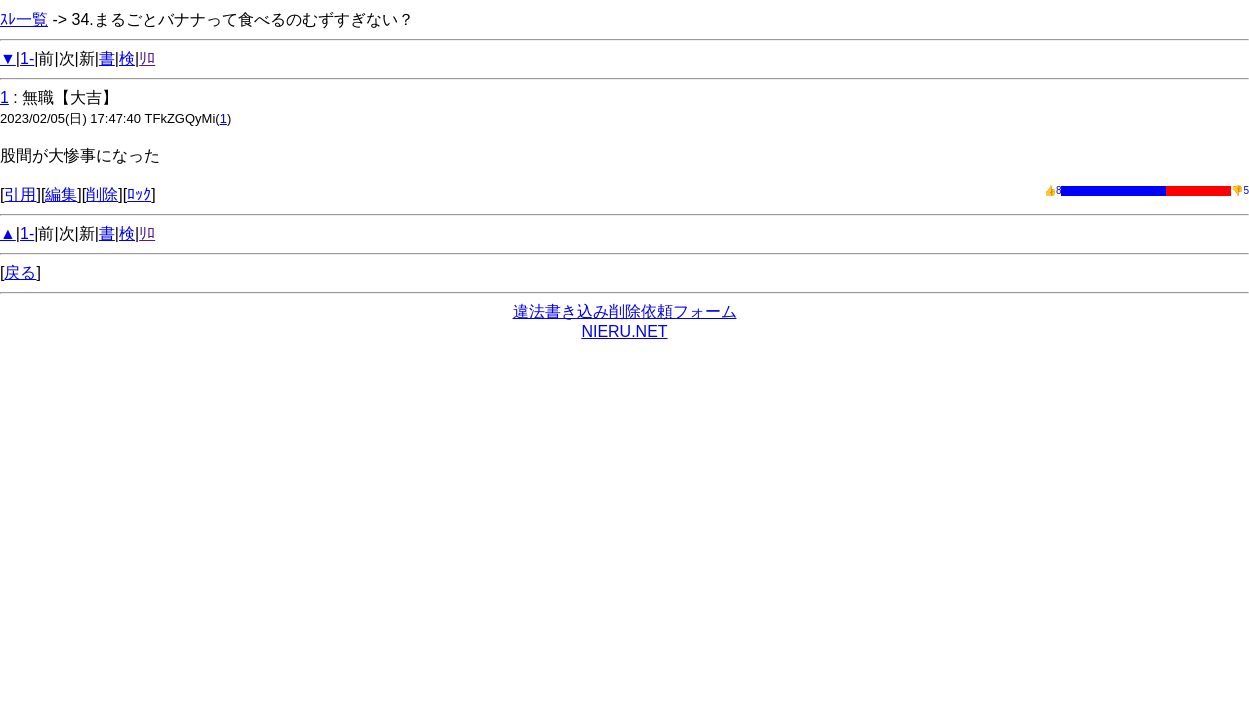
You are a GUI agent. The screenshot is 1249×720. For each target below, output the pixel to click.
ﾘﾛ (147, 58)
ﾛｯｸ (139, 194)
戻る (20, 272)
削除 (102, 194)
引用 (20, 194)
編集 (61, 194)
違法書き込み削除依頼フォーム (625, 311)
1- (27, 58)
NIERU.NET (624, 331)
